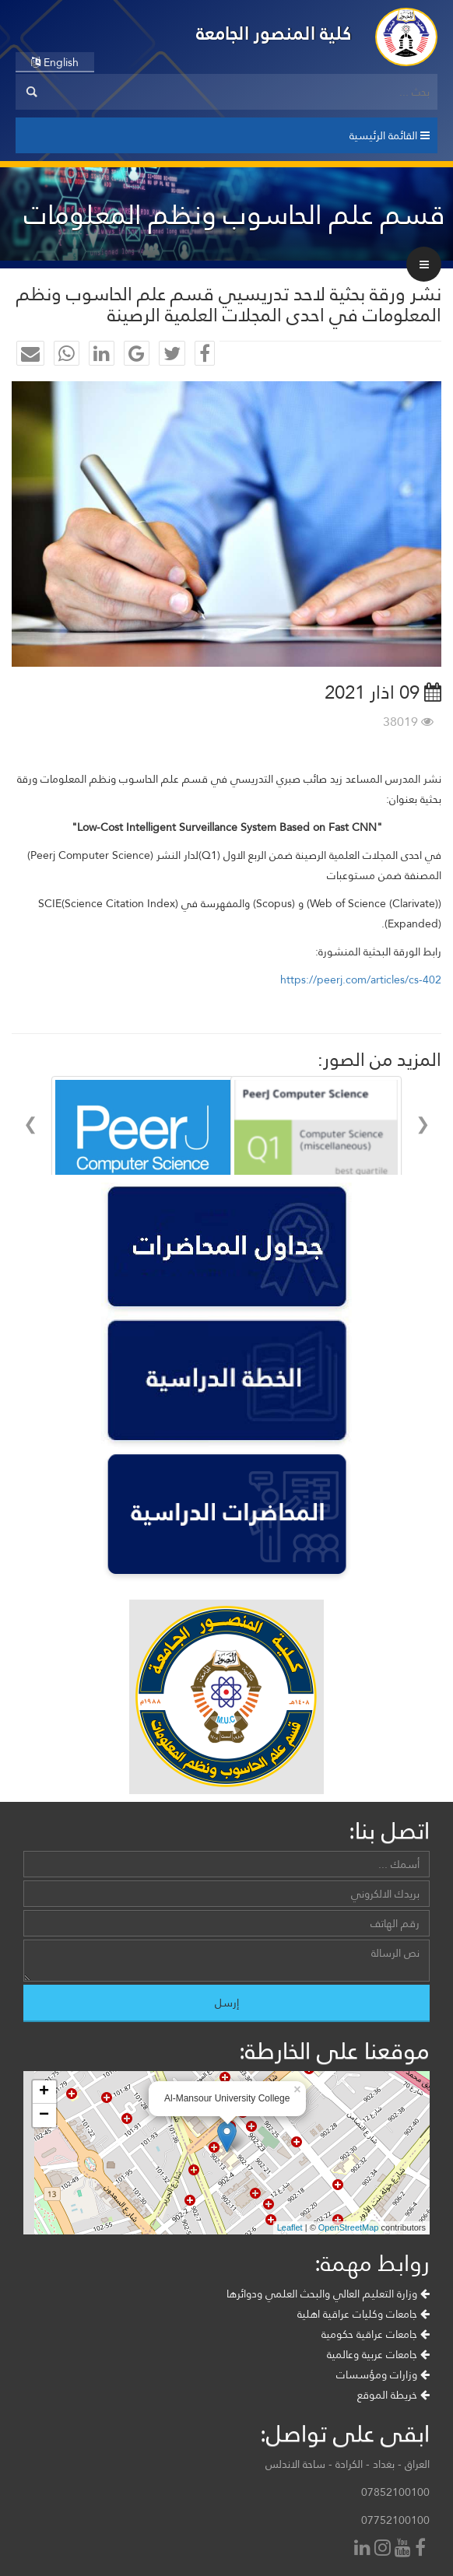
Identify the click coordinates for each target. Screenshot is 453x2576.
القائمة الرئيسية (389, 135)
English (55, 62)
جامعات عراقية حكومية (375, 2409)
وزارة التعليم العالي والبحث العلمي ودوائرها (328, 2369)
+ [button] (44, 2167)
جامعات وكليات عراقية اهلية (363, 2389)
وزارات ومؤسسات (383, 2450)
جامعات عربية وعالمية (378, 2430)
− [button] (44, 2191)
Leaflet (290, 2303)
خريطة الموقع (393, 2470)
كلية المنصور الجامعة (274, 33)
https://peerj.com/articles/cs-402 (360, 979)
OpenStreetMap (348, 2303)
